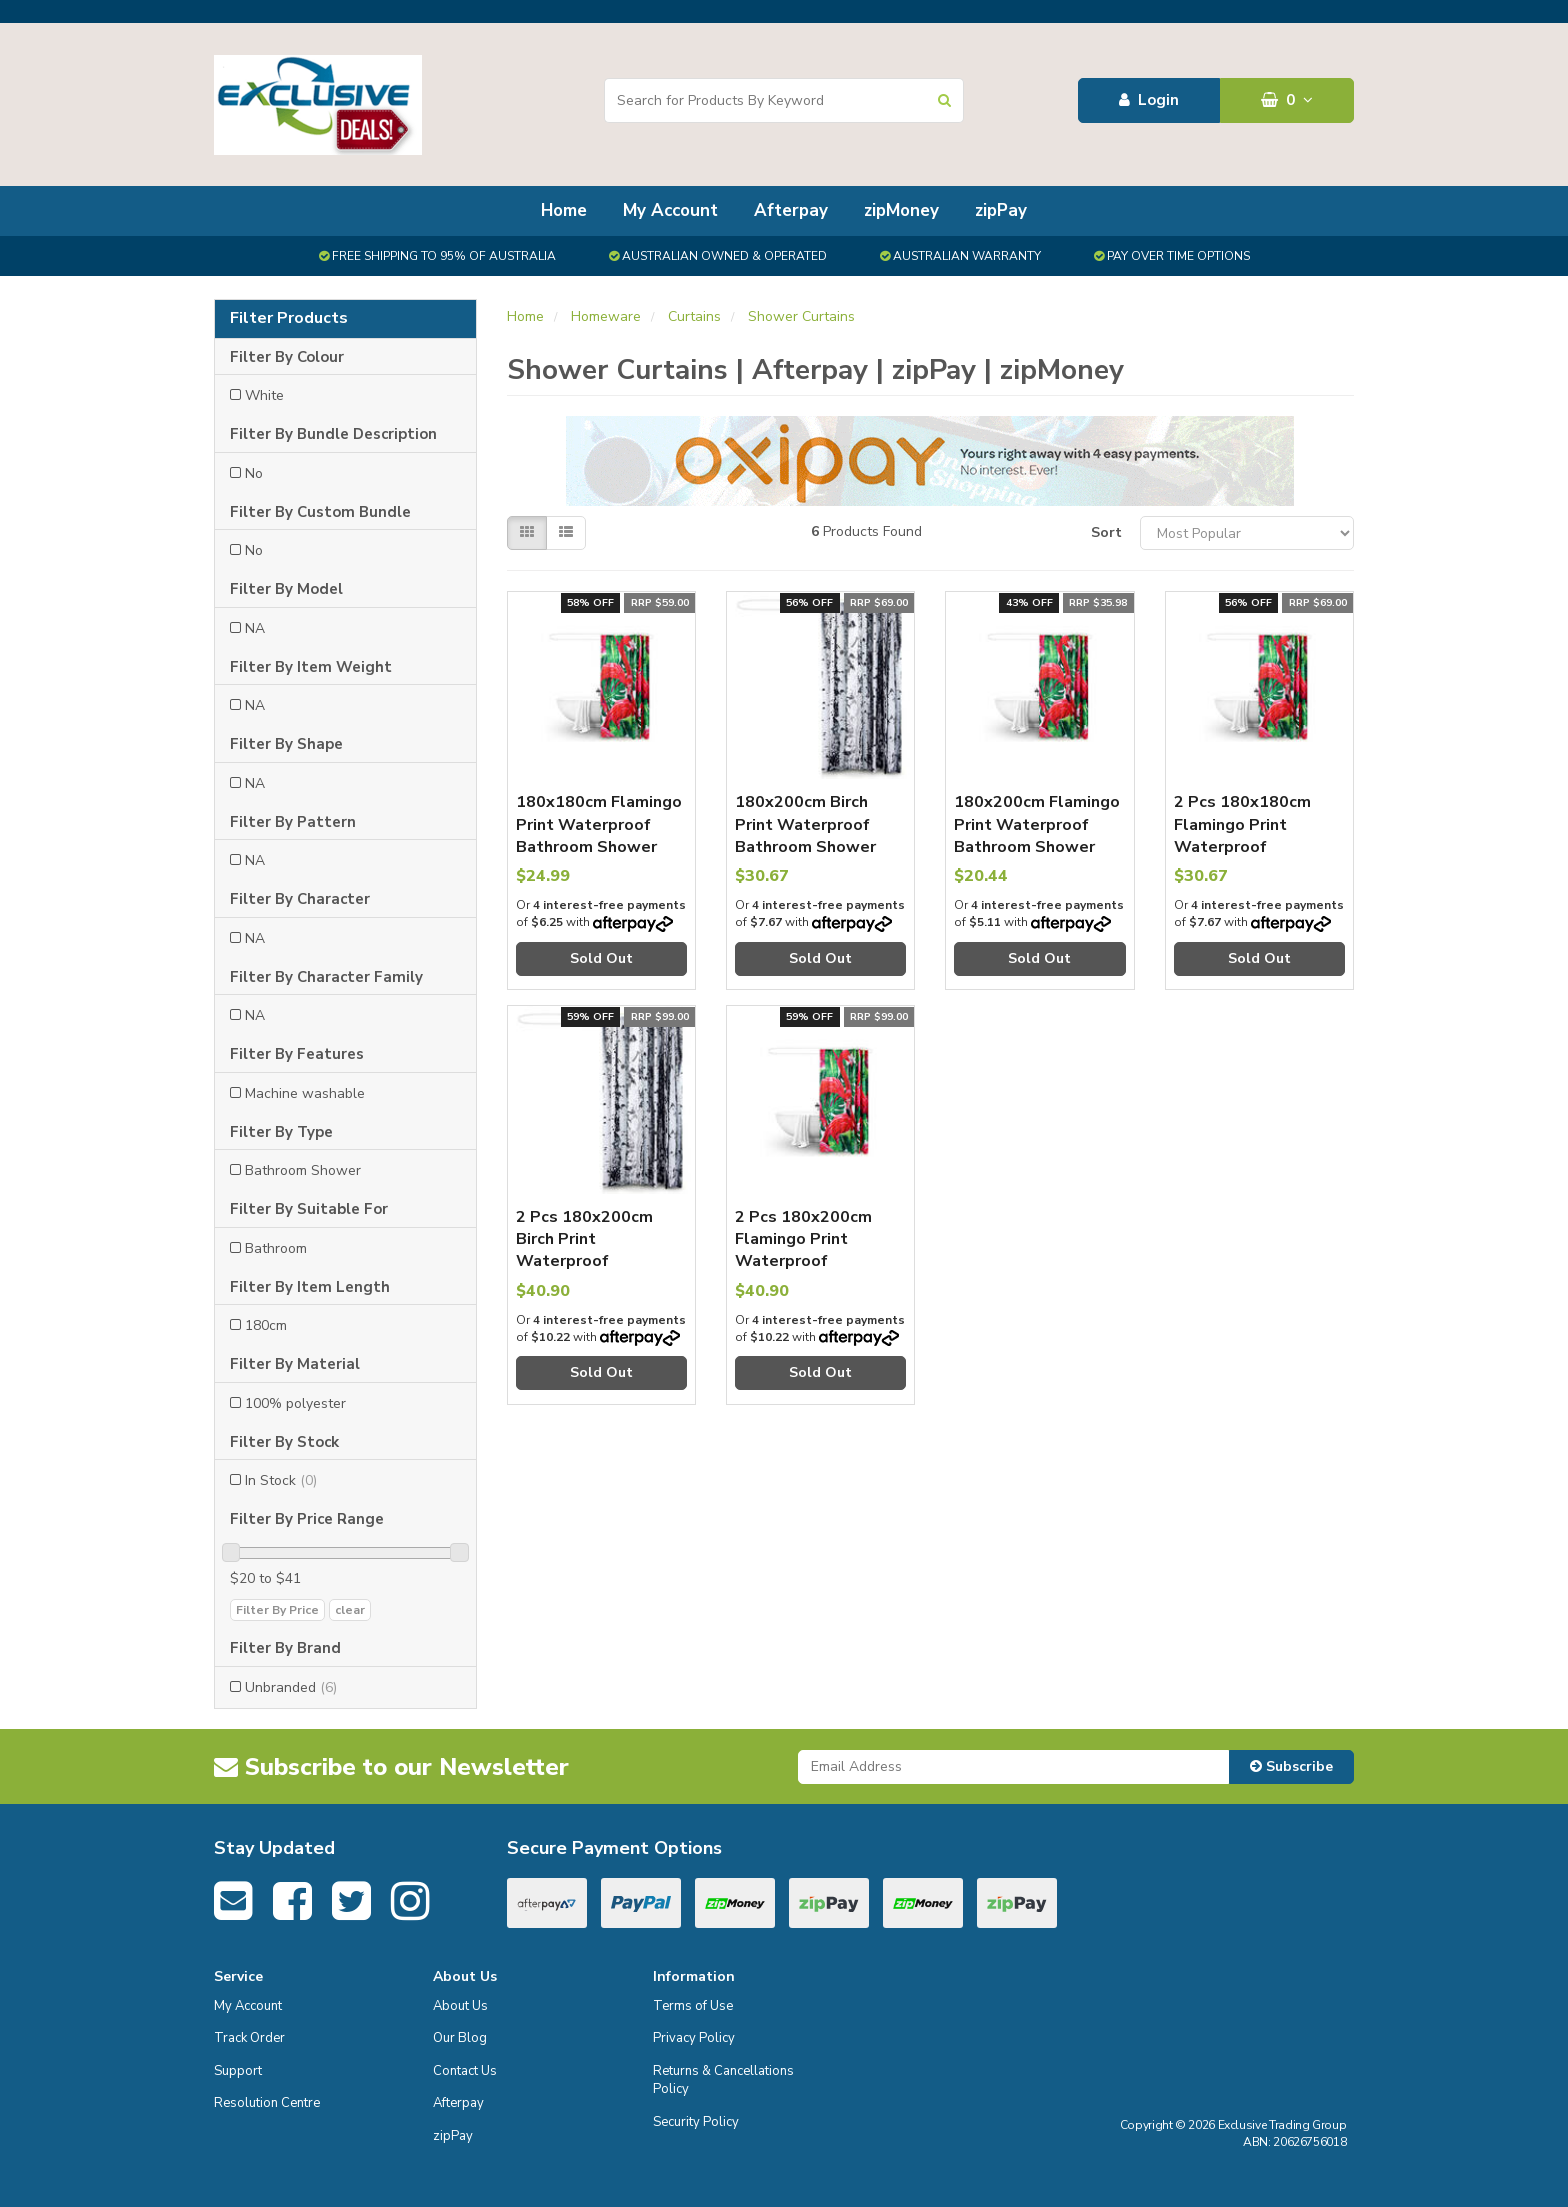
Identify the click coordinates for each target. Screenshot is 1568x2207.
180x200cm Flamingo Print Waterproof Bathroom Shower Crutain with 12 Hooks (1037, 847)
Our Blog (460, 2038)
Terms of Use (693, 2006)
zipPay (1001, 210)
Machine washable (305, 1093)
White (264, 395)
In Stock (281, 1480)
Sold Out (601, 958)
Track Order (249, 2038)
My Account (670, 210)
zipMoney (901, 210)
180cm (266, 1325)
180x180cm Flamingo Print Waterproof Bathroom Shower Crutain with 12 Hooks (599, 847)
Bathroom (276, 1248)
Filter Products (289, 319)
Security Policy (696, 2122)
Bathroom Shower (303, 1170)
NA (255, 628)
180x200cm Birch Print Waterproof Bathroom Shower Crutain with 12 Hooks (805, 847)
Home (564, 210)
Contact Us (465, 2071)
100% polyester (295, 1403)
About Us (460, 2006)
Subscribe (1291, 1766)
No (254, 473)
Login (1149, 100)
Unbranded (291, 1687)
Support (238, 2071)
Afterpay (791, 210)
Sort (1106, 532)
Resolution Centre (267, 2103)
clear (350, 1610)
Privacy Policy (694, 2038)
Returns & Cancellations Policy (723, 2080)
